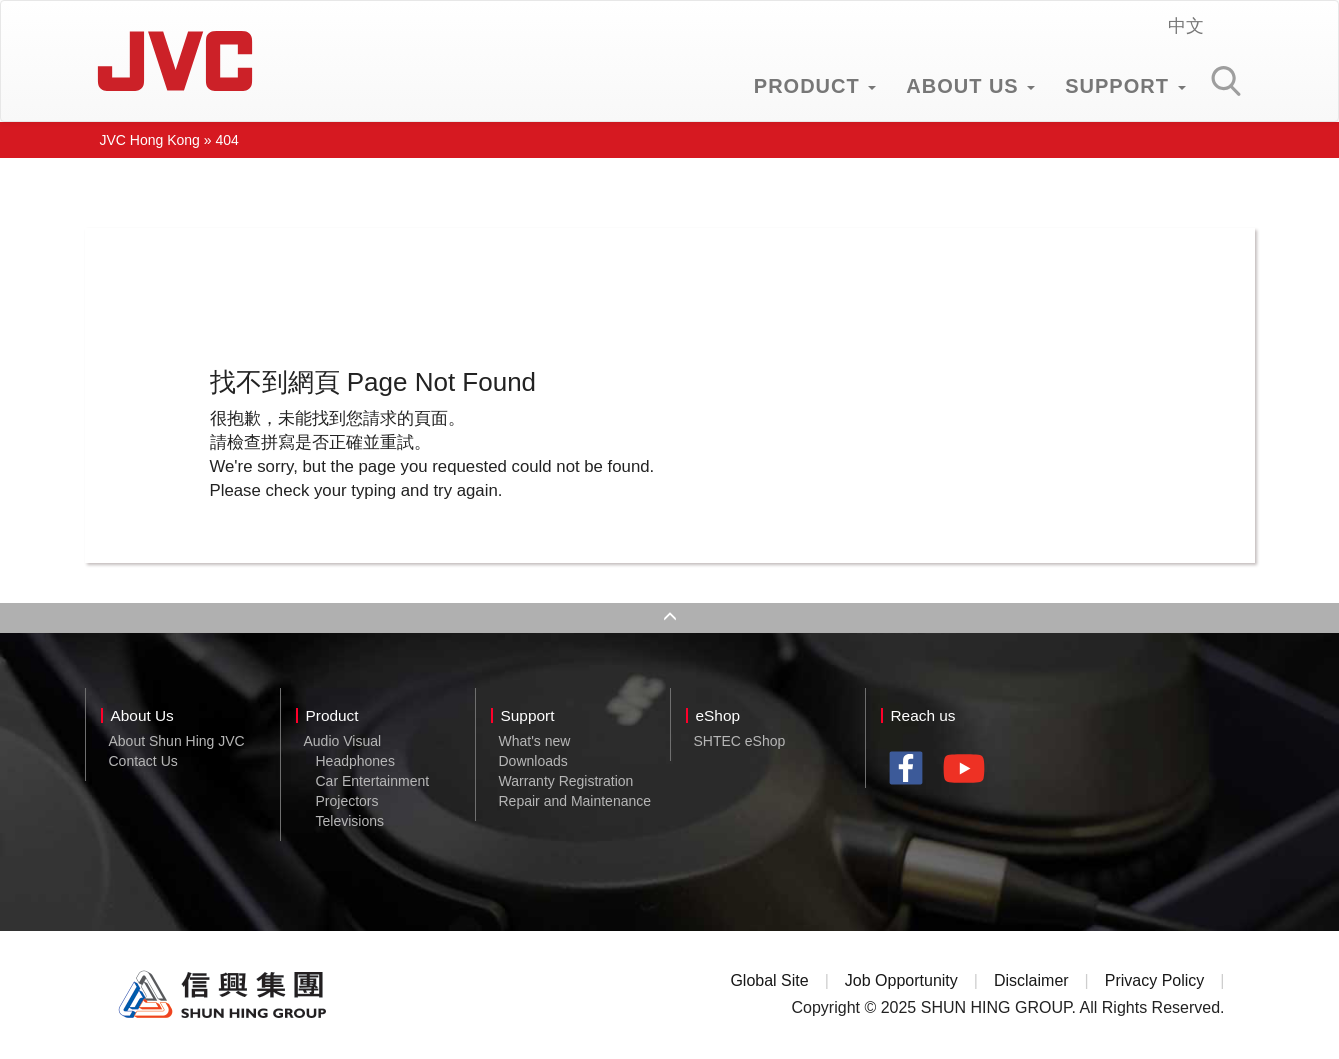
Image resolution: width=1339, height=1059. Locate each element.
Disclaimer (1031, 980)
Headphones (355, 761)
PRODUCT (815, 86)
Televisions (350, 821)
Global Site (769, 980)
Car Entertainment (373, 781)
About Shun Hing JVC (177, 741)
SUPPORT (1125, 86)
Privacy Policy (1155, 980)
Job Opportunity (901, 980)
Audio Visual (343, 741)
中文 (1186, 26)
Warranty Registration (566, 781)
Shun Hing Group (223, 995)
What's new (535, 741)
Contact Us (143, 761)
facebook (911, 770)
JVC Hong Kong (175, 61)
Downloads (533, 761)
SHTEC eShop (740, 741)
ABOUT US (970, 86)
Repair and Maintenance (575, 801)
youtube (969, 775)
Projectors (347, 801)
